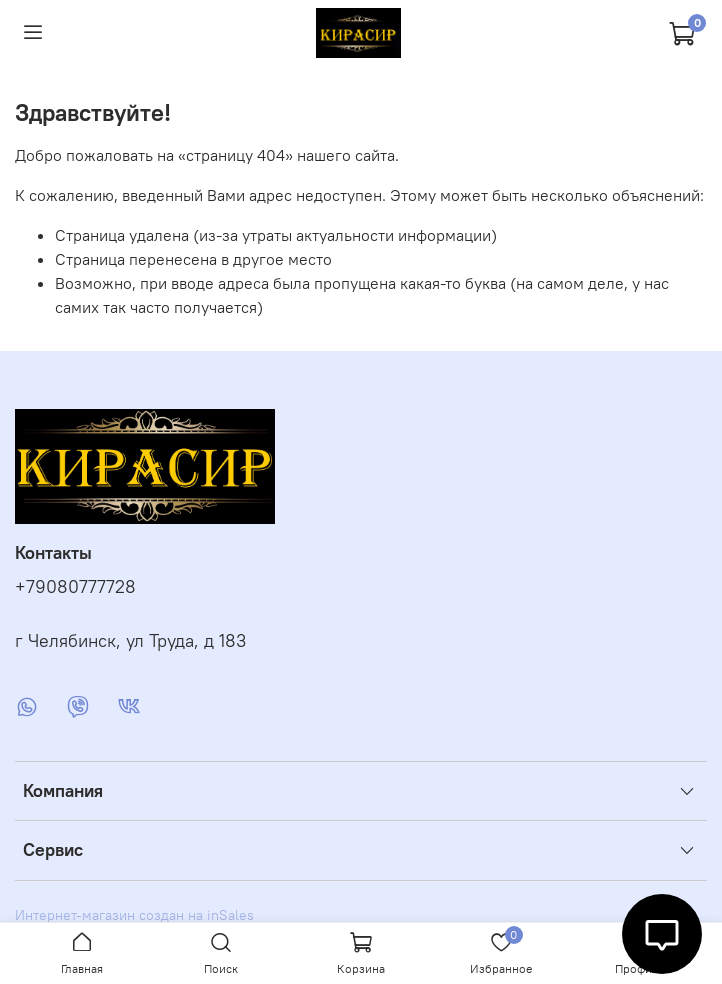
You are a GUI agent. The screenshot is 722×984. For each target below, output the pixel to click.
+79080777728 (75, 587)
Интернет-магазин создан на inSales (134, 915)
